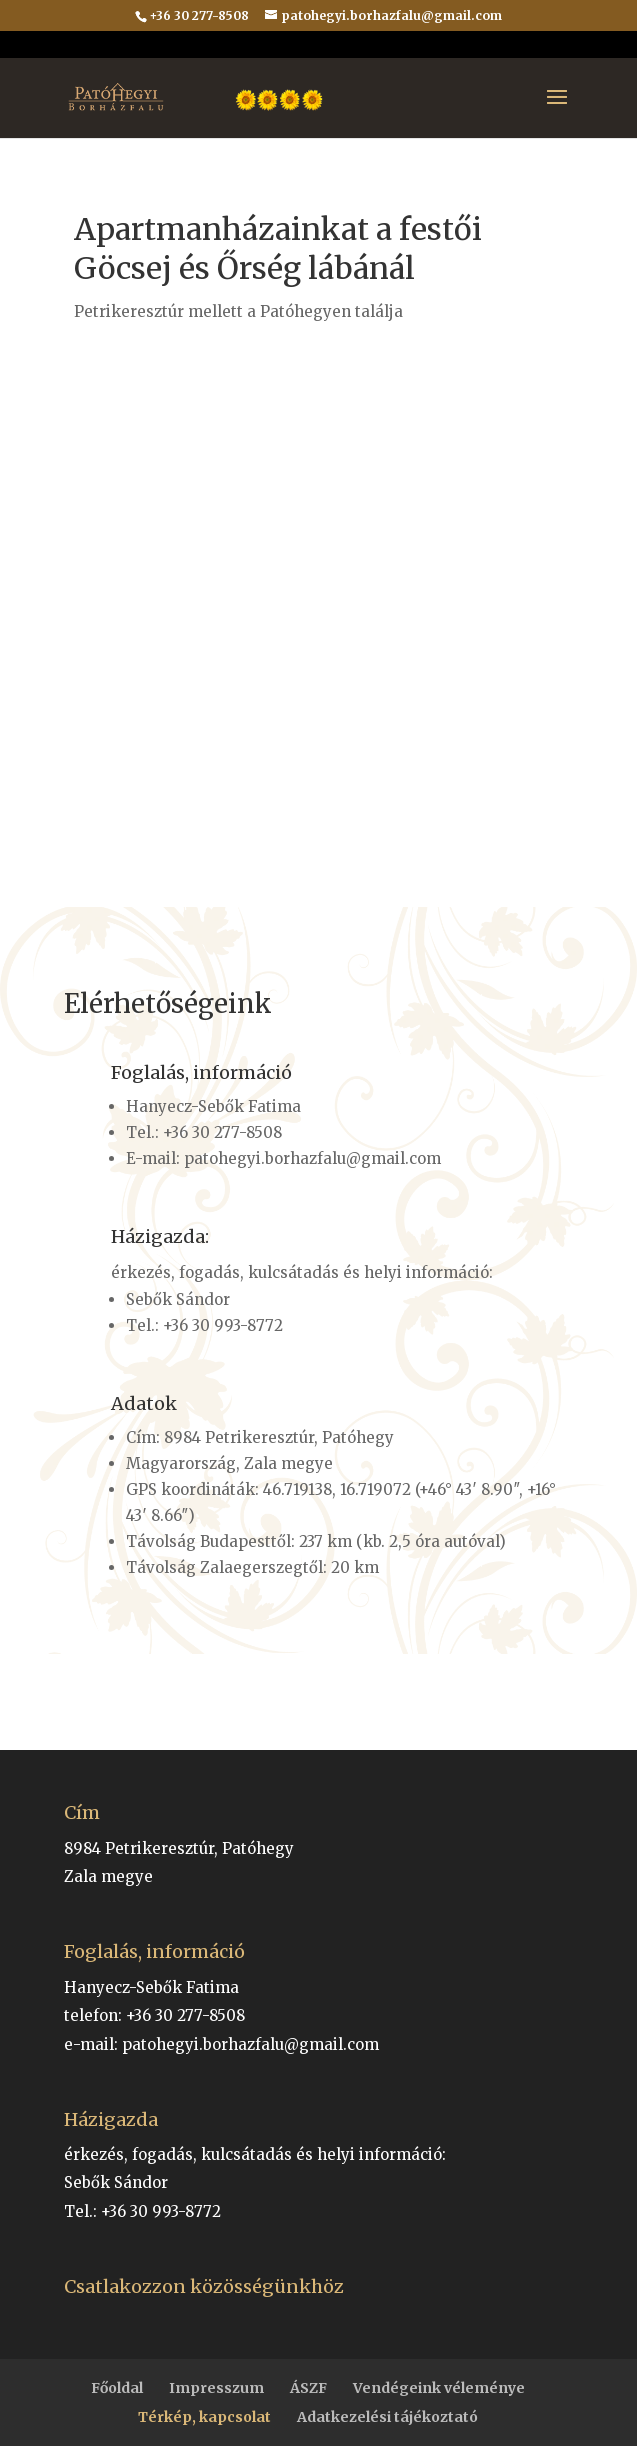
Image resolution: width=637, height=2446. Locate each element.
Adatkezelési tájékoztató (387, 2417)
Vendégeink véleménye (439, 2388)
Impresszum (216, 2388)
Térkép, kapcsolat (204, 2417)
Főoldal (117, 2388)
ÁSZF (308, 2388)
